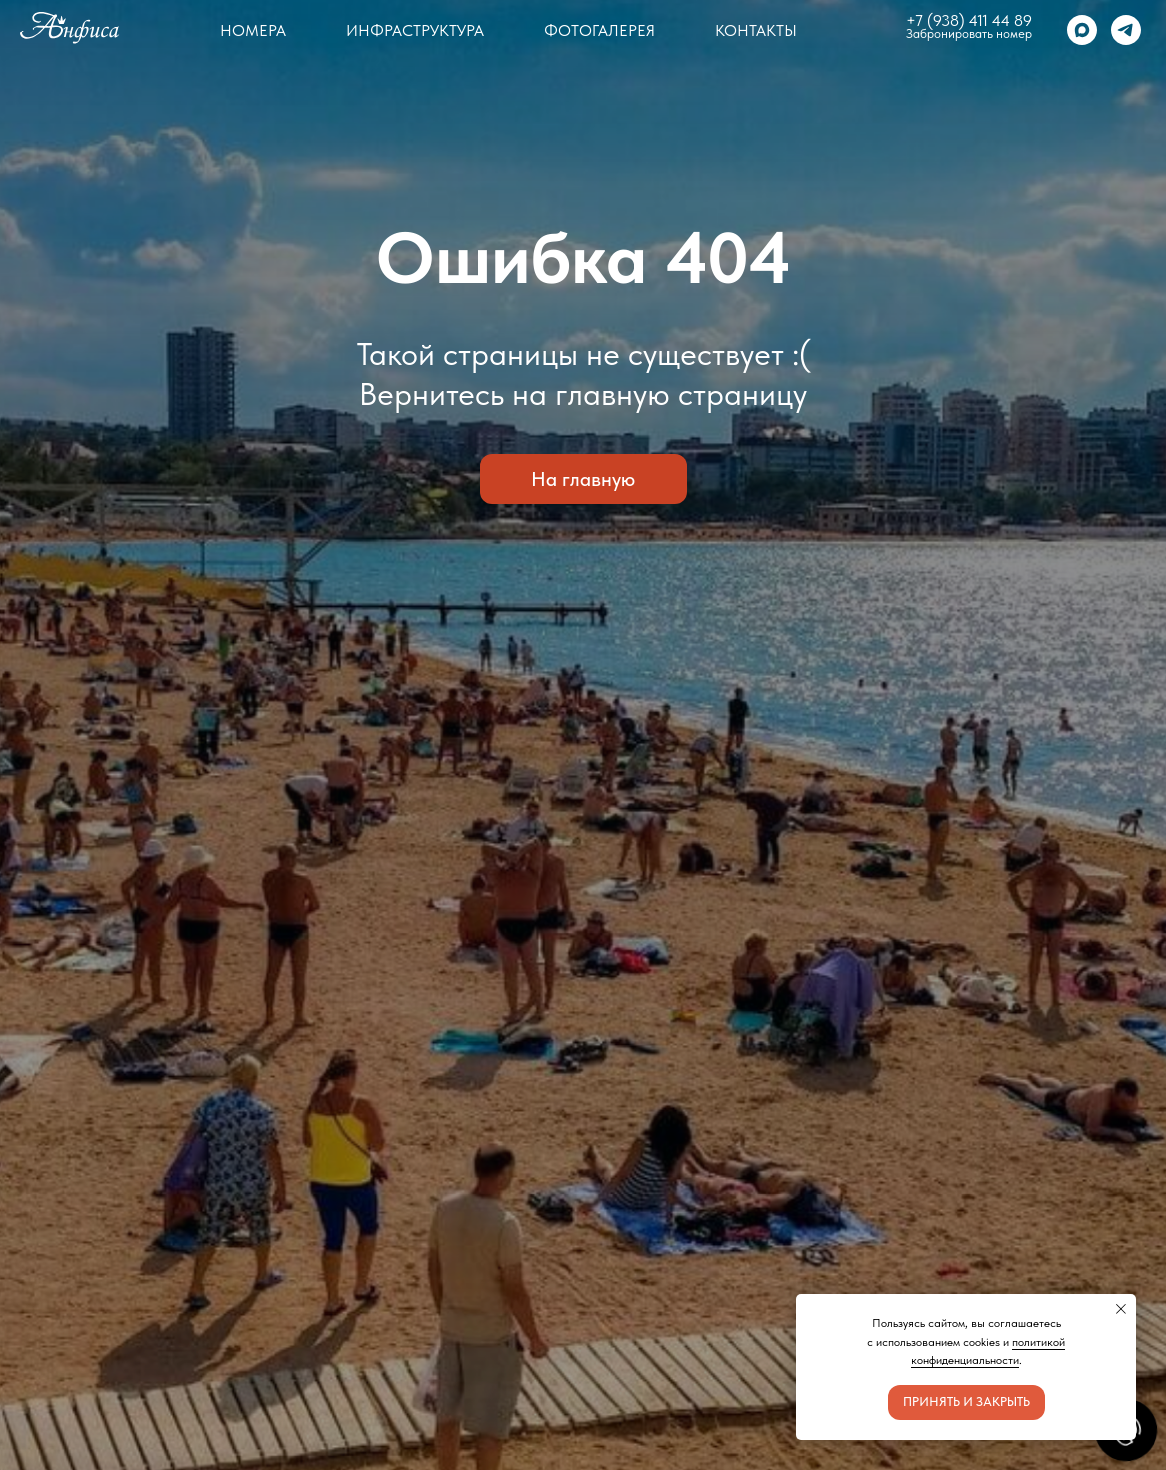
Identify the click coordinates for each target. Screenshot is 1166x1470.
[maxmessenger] (1082, 30)
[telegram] (1126, 30)
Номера (253, 30)
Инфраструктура (415, 30)
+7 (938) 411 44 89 (969, 20)
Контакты (756, 30)
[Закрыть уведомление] (1121, 1309)
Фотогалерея (599, 30)
